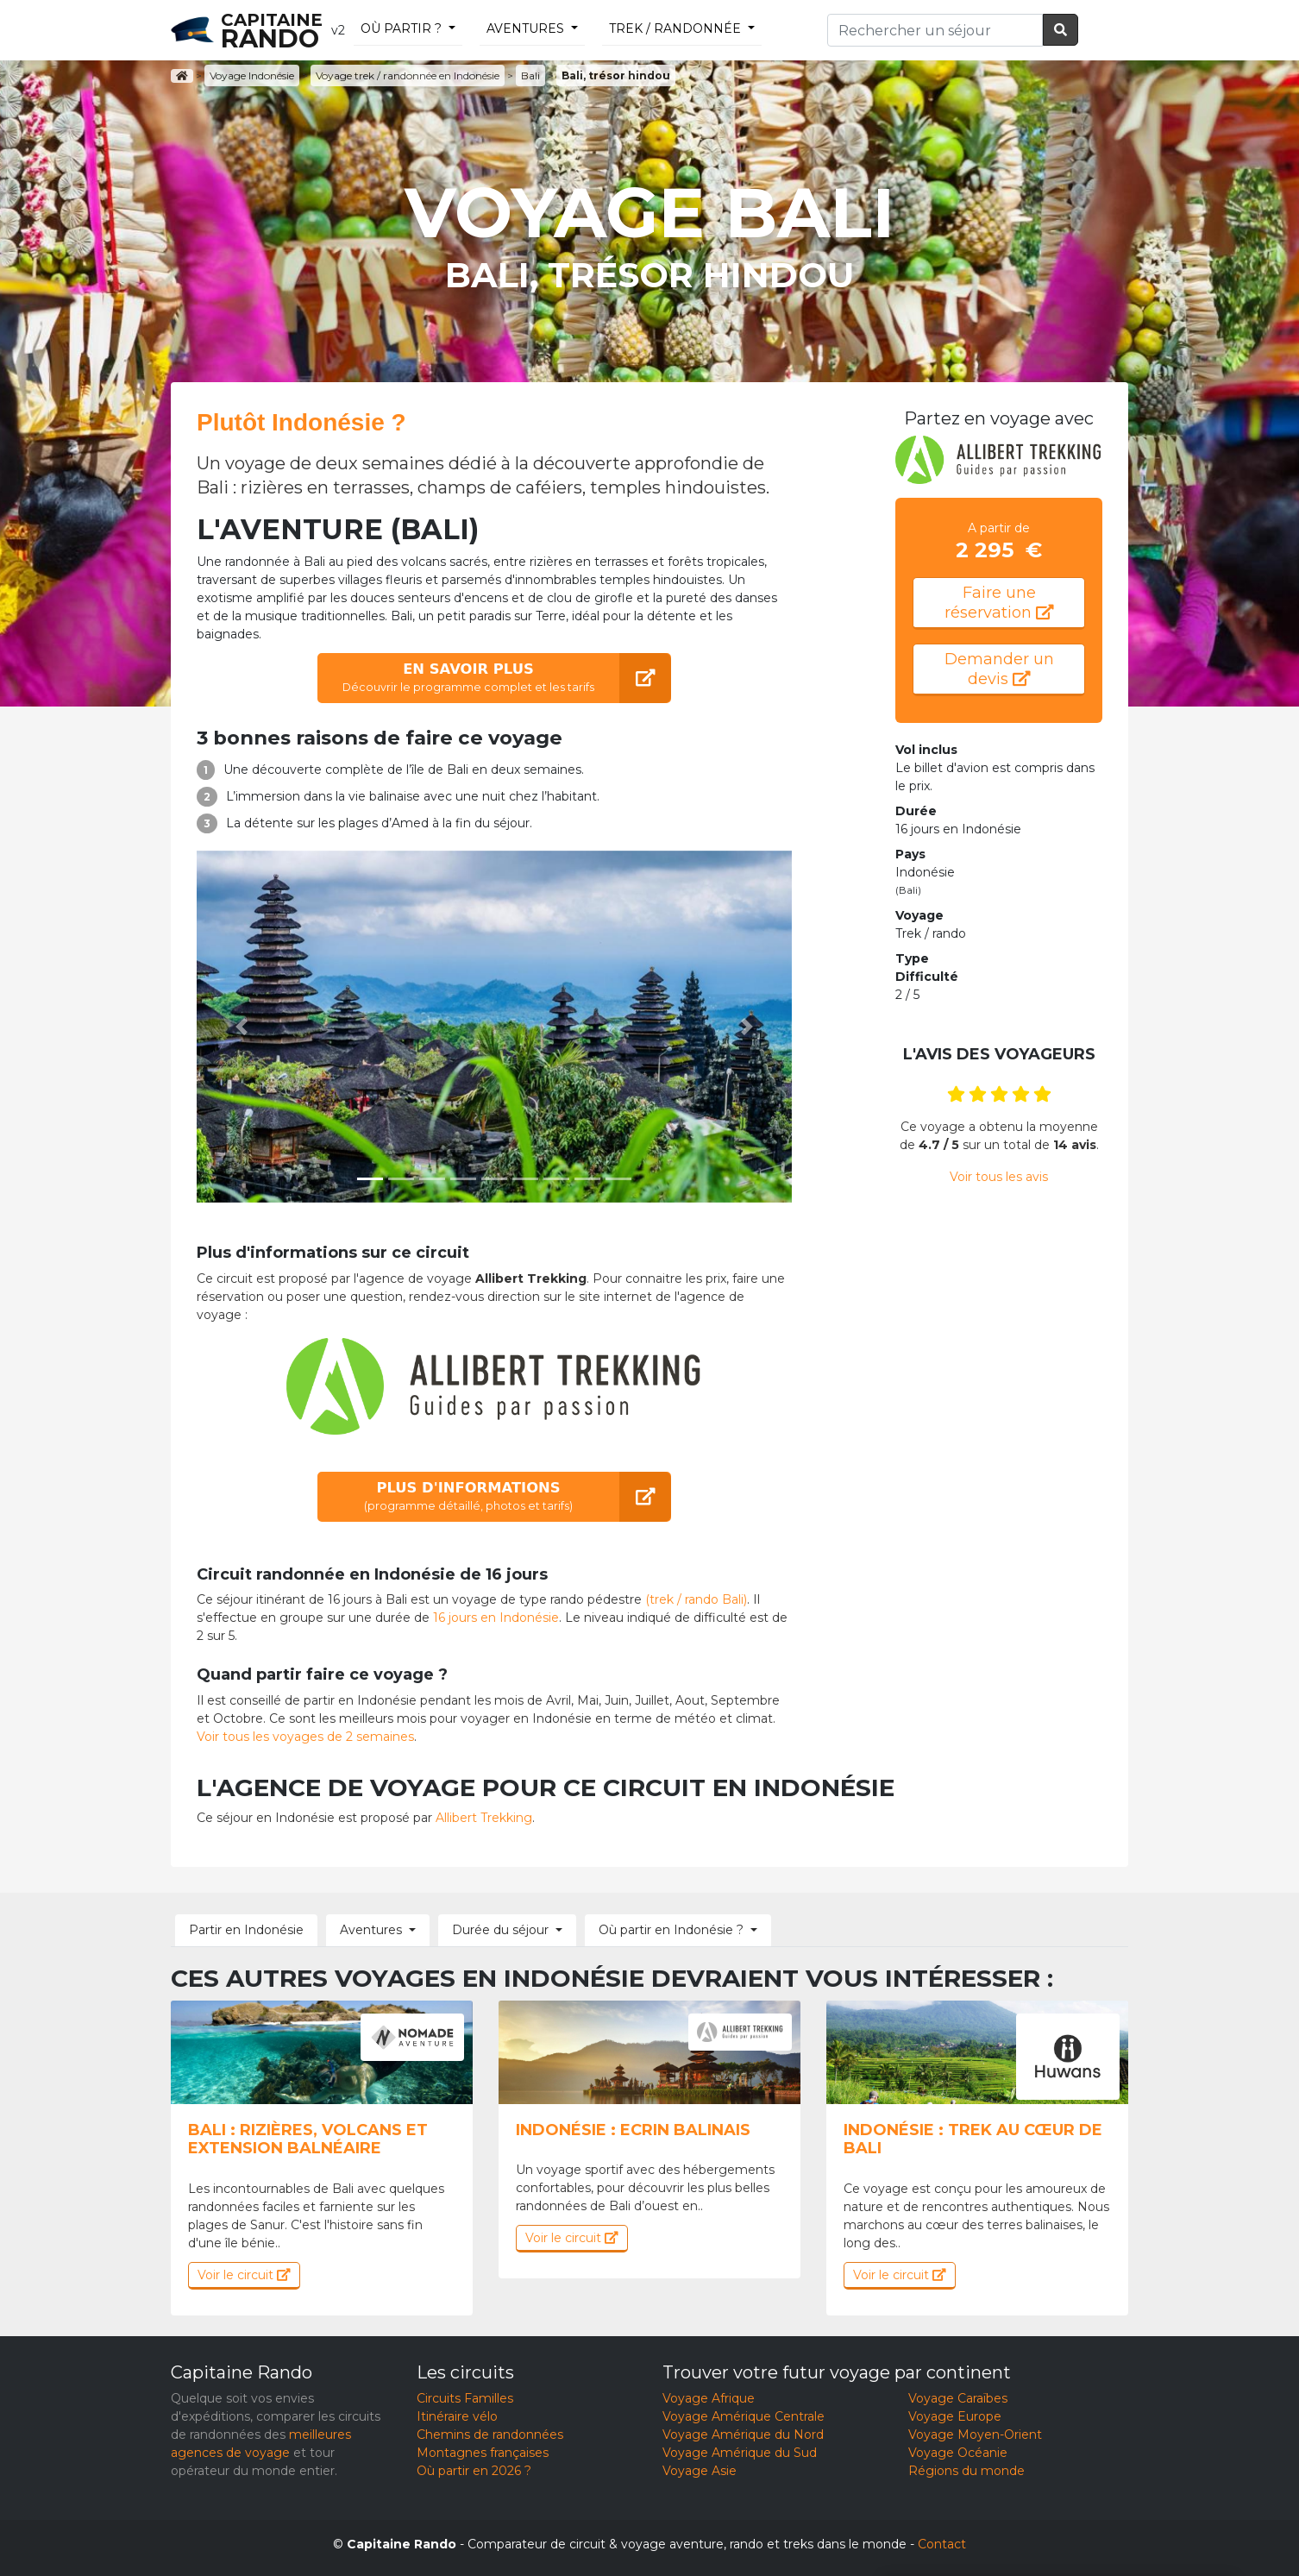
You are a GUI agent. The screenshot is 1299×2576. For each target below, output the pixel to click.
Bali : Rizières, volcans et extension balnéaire (308, 2139)
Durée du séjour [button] (500, 1930)
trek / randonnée (675, 28)
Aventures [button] (371, 1930)
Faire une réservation (999, 602)
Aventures (525, 28)
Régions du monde (966, 2471)
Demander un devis (999, 669)
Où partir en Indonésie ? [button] (671, 1930)
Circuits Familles (465, 2398)
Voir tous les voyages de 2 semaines (305, 1736)
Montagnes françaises (483, 2452)
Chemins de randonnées (490, 2434)
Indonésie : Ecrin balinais (633, 2129)
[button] (241, 1027)
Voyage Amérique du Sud (739, 2452)
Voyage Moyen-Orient (975, 2434)
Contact (942, 2544)
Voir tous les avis (999, 1176)
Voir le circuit (244, 2275)
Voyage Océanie (957, 2452)
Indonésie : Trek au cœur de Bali (973, 2139)
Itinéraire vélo (457, 2416)
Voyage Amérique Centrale (743, 2416)
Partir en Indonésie (246, 1930)
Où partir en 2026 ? (474, 2471)
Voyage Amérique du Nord (743, 2434)
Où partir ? (401, 28)
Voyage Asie (699, 2471)
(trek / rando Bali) (696, 1599)
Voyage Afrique (708, 2398)
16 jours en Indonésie (496, 1617)
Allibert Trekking (484, 1817)
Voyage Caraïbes (957, 2398)
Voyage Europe (954, 2416)
